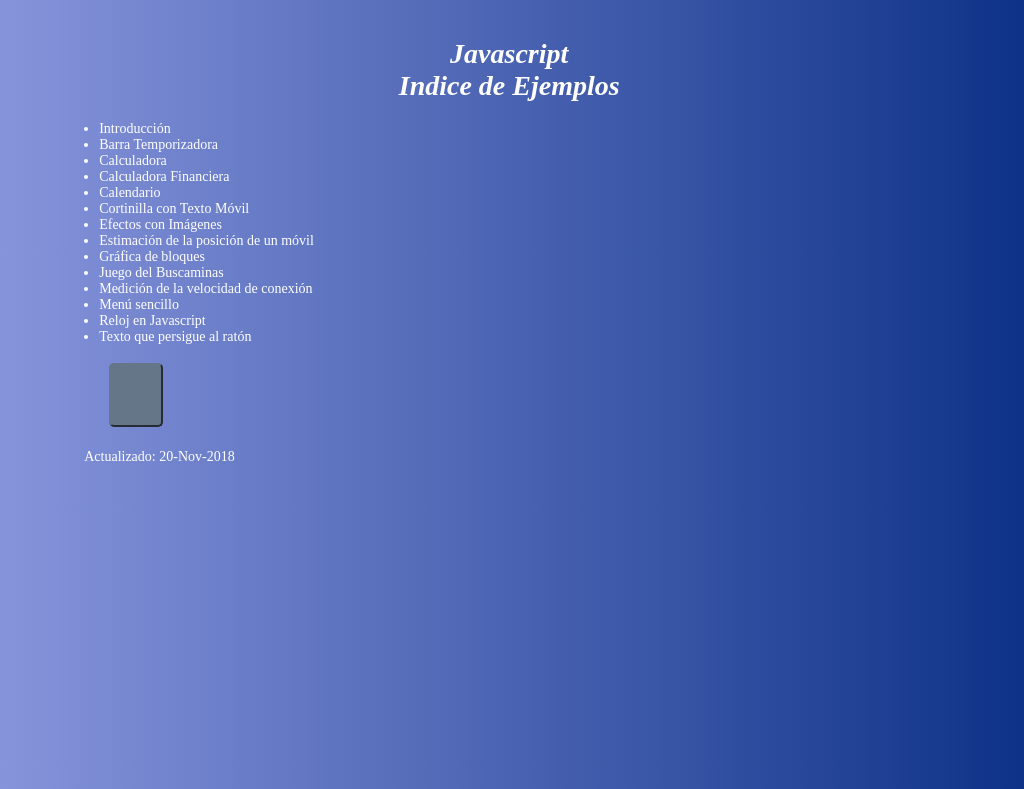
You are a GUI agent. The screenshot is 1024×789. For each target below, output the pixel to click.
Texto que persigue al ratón (175, 336)
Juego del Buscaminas (161, 272)
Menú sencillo (139, 304)
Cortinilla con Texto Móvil (174, 208)
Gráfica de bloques (152, 256)
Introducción (135, 128)
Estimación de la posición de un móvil (206, 240)
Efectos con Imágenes (160, 224)
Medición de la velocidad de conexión (205, 288)
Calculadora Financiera (164, 176)
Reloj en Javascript (152, 320)
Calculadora (133, 160)
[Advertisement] (159, 579)
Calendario (129, 192)
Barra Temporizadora (158, 144)
